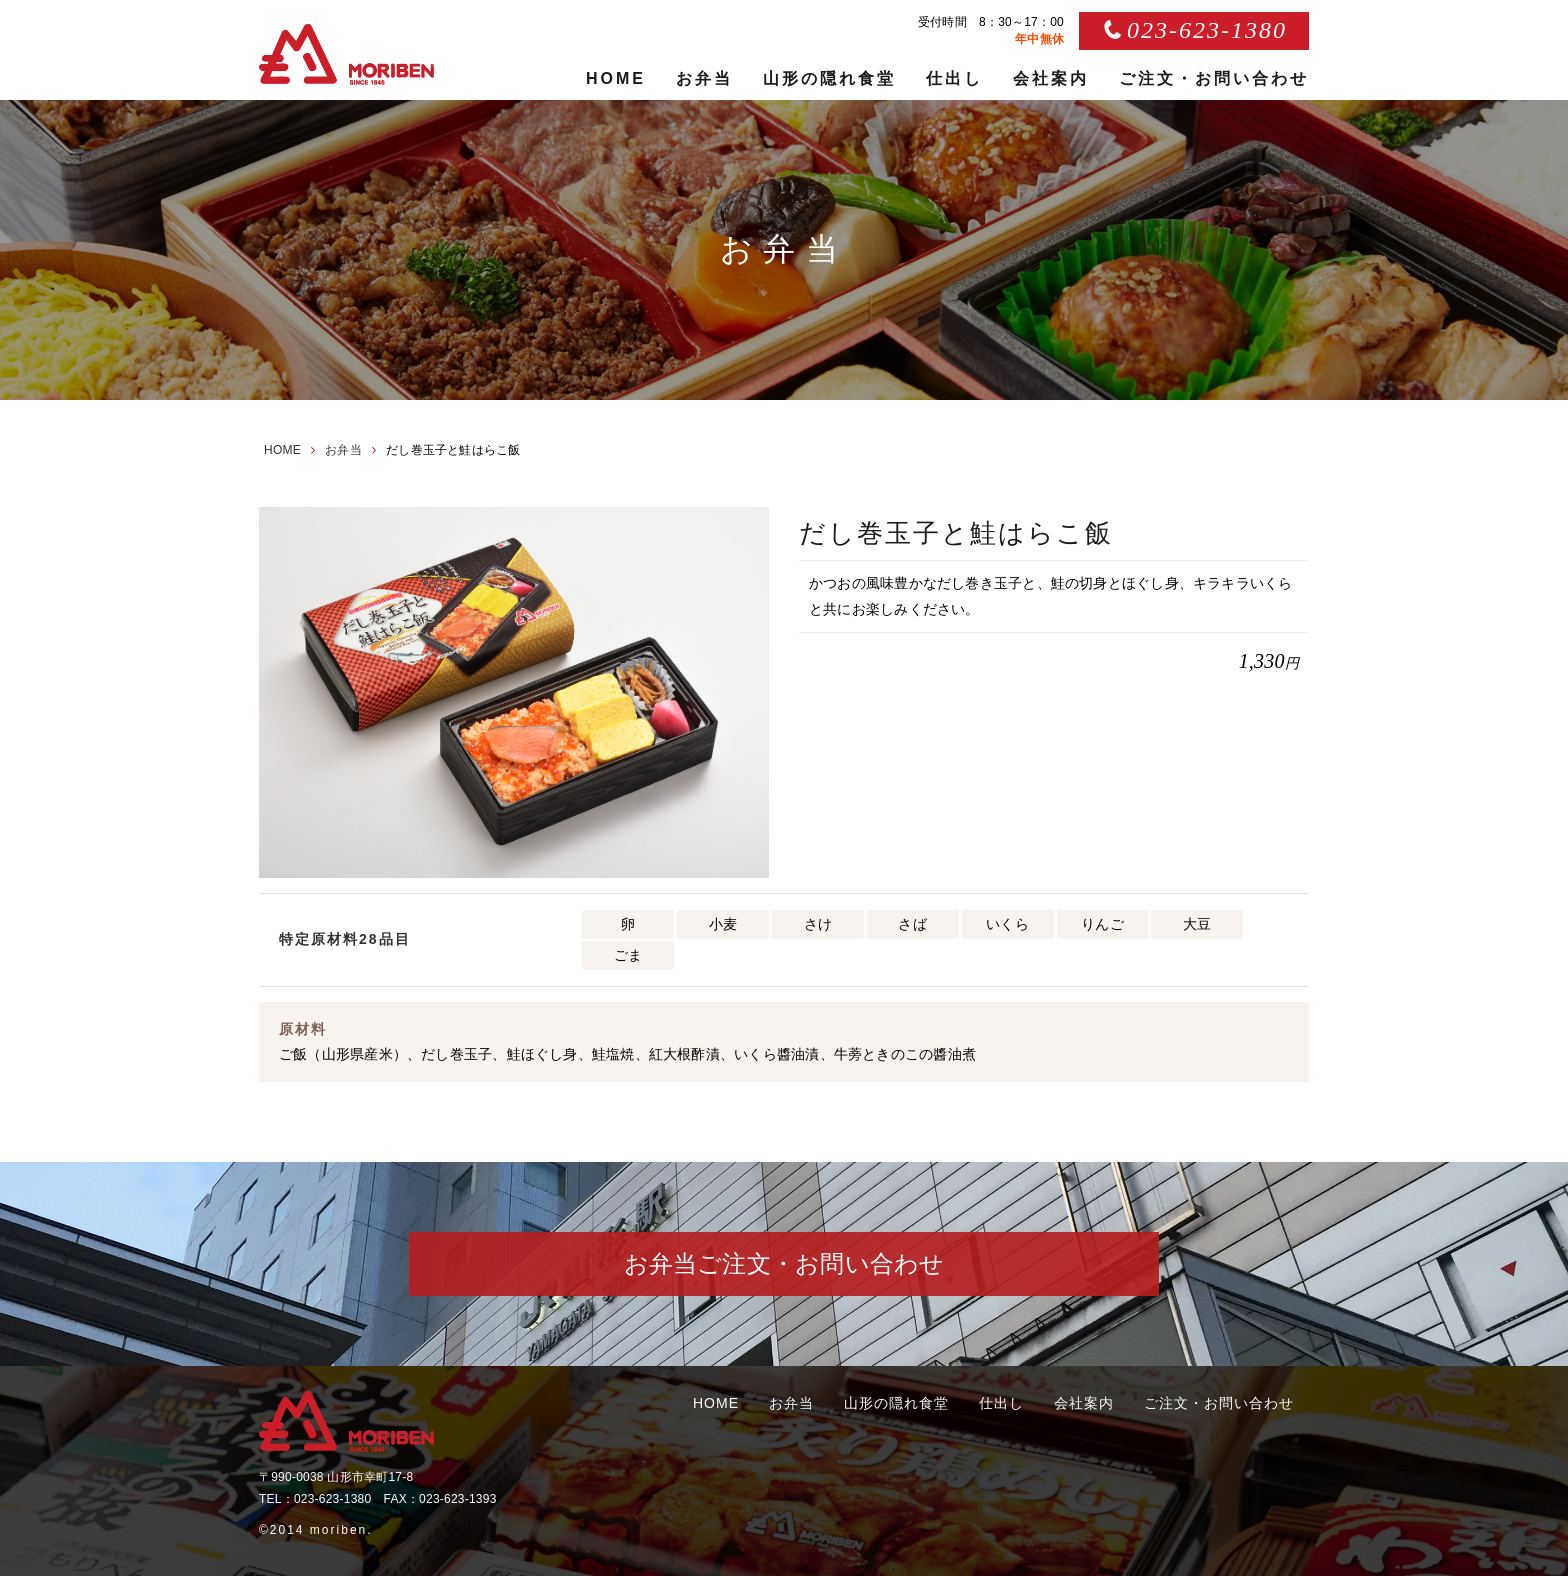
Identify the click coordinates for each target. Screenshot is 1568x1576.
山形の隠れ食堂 (829, 78)
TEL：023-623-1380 (315, 1499)
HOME (616, 78)
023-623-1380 (1207, 30)
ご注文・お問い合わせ (1214, 78)
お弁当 (704, 78)
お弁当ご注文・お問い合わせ (784, 1263)
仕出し (954, 78)
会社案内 (1051, 78)
